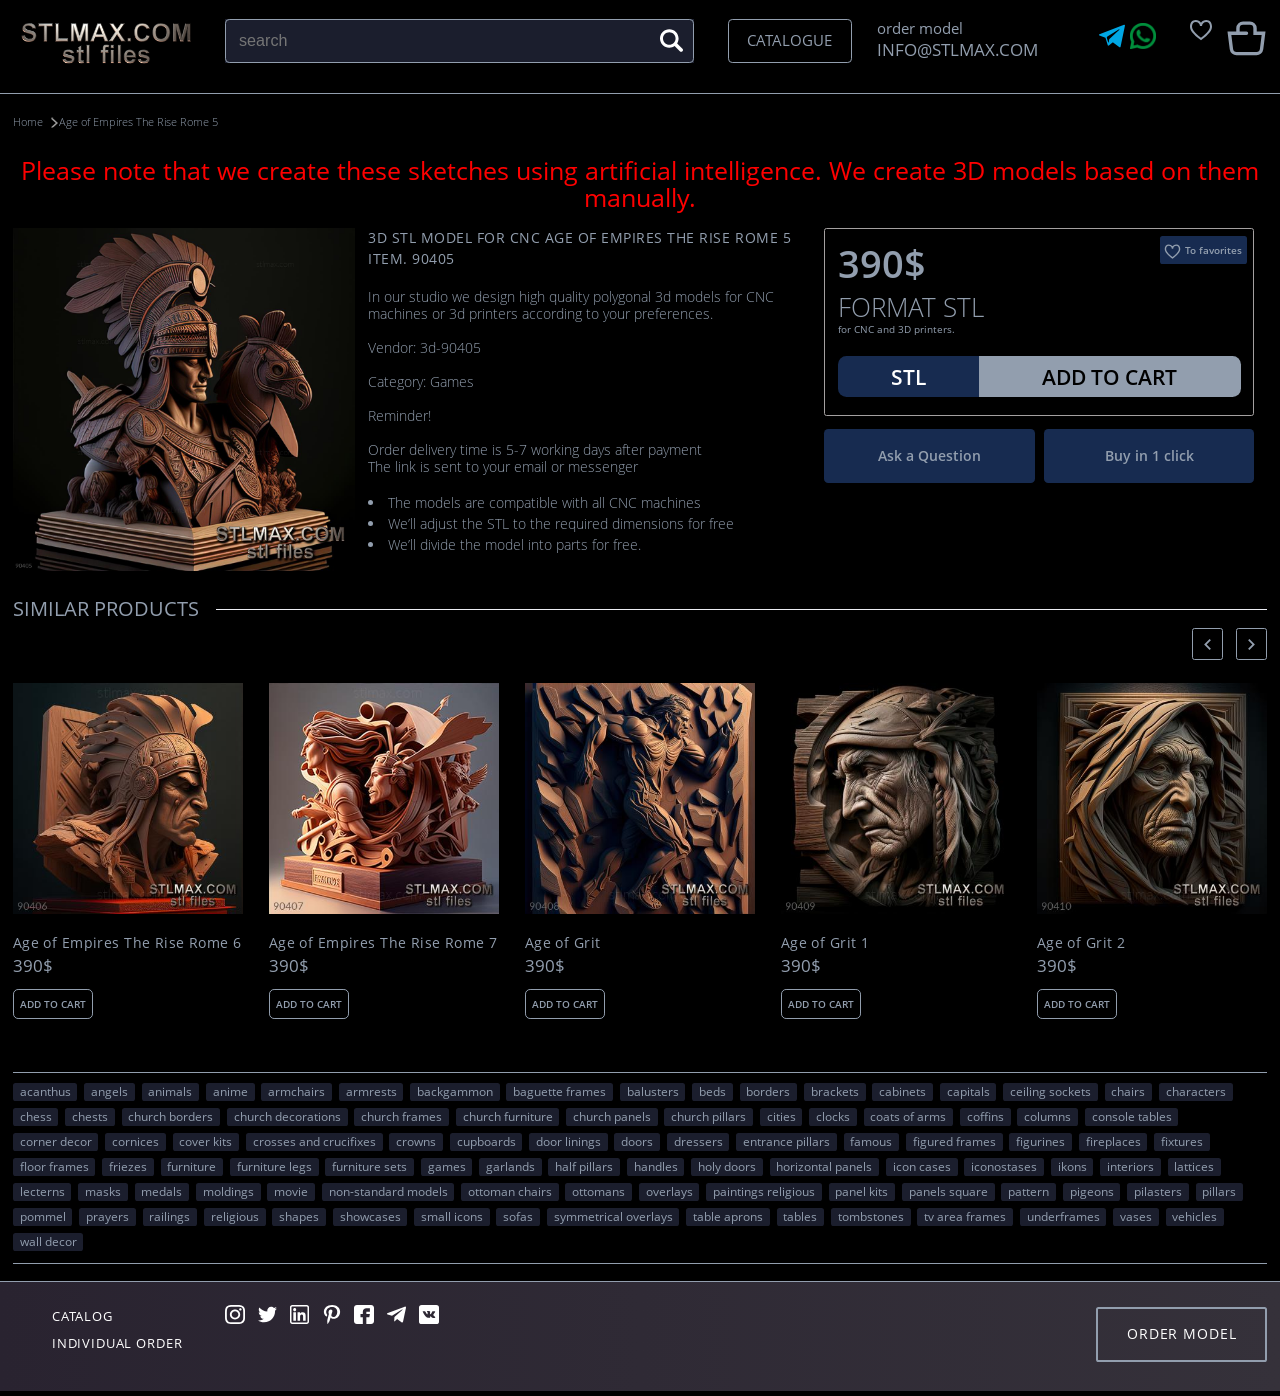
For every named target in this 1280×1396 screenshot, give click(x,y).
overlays (669, 1191)
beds (712, 1091)
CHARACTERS (1196, 1091)
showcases (370, 1216)
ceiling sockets (1050, 1091)
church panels (612, 1116)
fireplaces (1113, 1141)
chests (90, 1116)
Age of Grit (563, 942)
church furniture (508, 1116)
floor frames (54, 1166)
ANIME (230, 1091)
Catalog (88, 1317)
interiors (1130, 1166)
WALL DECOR (48, 1241)
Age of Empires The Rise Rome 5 (160, 121)
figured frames (954, 1141)
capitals (968, 1091)
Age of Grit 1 (825, 942)
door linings (568, 1141)
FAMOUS (871, 1141)
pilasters (1158, 1191)
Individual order (127, 1346)
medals (161, 1191)
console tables (1132, 1116)
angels (109, 1091)
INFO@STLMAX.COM (953, 49)
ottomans (598, 1191)
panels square (948, 1191)
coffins (985, 1116)
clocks (833, 1116)
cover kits (205, 1141)
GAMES (447, 1166)
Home (30, 121)
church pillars (708, 1116)
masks (103, 1191)
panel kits (861, 1191)
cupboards (486, 1141)
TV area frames (965, 1216)
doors (637, 1141)
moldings (228, 1191)
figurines (1040, 1141)
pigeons (1092, 1191)
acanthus (45, 1091)
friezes (128, 1166)
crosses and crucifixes (314, 1141)
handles (656, 1166)
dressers (698, 1141)
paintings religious (764, 1191)
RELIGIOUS (235, 1216)
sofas (518, 1216)
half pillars (584, 1166)
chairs (1128, 1091)
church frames (401, 1116)
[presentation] (1207, 643)
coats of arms (908, 1116)
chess (36, 1116)
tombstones (871, 1216)
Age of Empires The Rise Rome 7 (383, 942)
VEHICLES (1194, 1216)
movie (291, 1191)
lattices (1194, 1166)
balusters (653, 1091)
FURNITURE (191, 1166)
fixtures (1182, 1141)
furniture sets (369, 1166)
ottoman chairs (510, 1191)
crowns (416, 1141)
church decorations (287, 1116)
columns (1047, 1116)
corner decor (56, 1141)
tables (800, 1216)
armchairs (296, 1091)
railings (169, 1216)
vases (1136, 1216)
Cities (781, 1116)
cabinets (902, 1091)
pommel (43, 1216)
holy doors (727, 1166)
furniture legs (274, 1166)
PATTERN (1028, 1191)
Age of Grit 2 (1081, 942)
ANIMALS (170, 1091)
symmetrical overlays (613, 1216)
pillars (1219, 1191)
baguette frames (559, 1091)
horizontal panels (824, 1166)
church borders (170, 1116)
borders (768, 1091)
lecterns (42, 1191)
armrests (371, 1091)
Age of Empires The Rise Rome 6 (127, 942)
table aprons (728, 1216)
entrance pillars (786, 1141)
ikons (1072, 1166)
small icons (452, 1216)
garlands (510, 1166)
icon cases (922, 1166)
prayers (107, 1216)
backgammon (455, 1091)
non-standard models (388, 1191)
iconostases (1004, 1166)
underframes (1063, 1216)
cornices (135, 1141)
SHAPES (299, 1216)
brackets (835, 1091)
